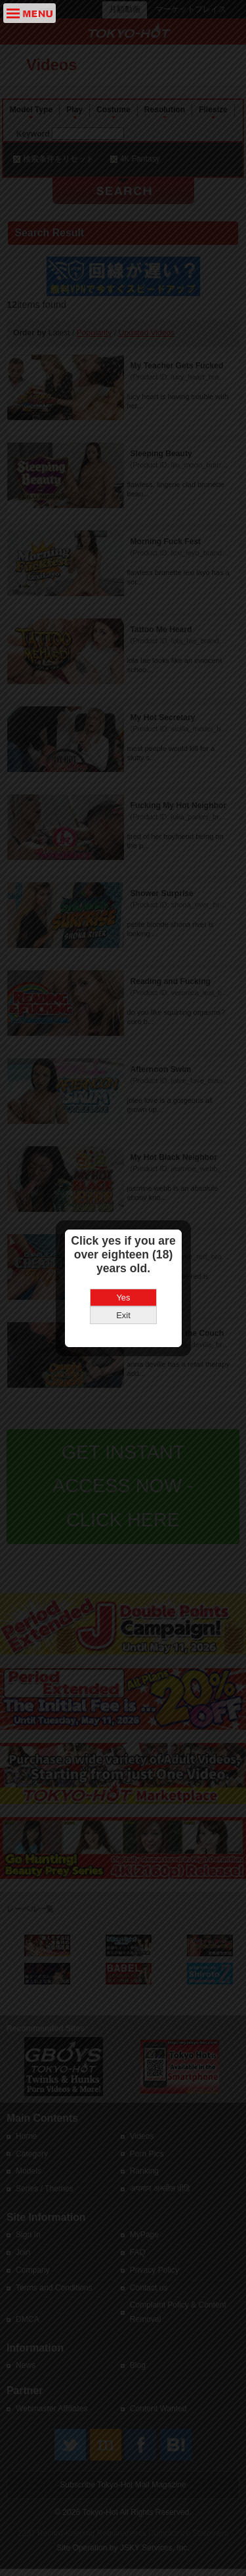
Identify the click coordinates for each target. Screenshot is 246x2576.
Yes (123, 1209)
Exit (123, 1227)
